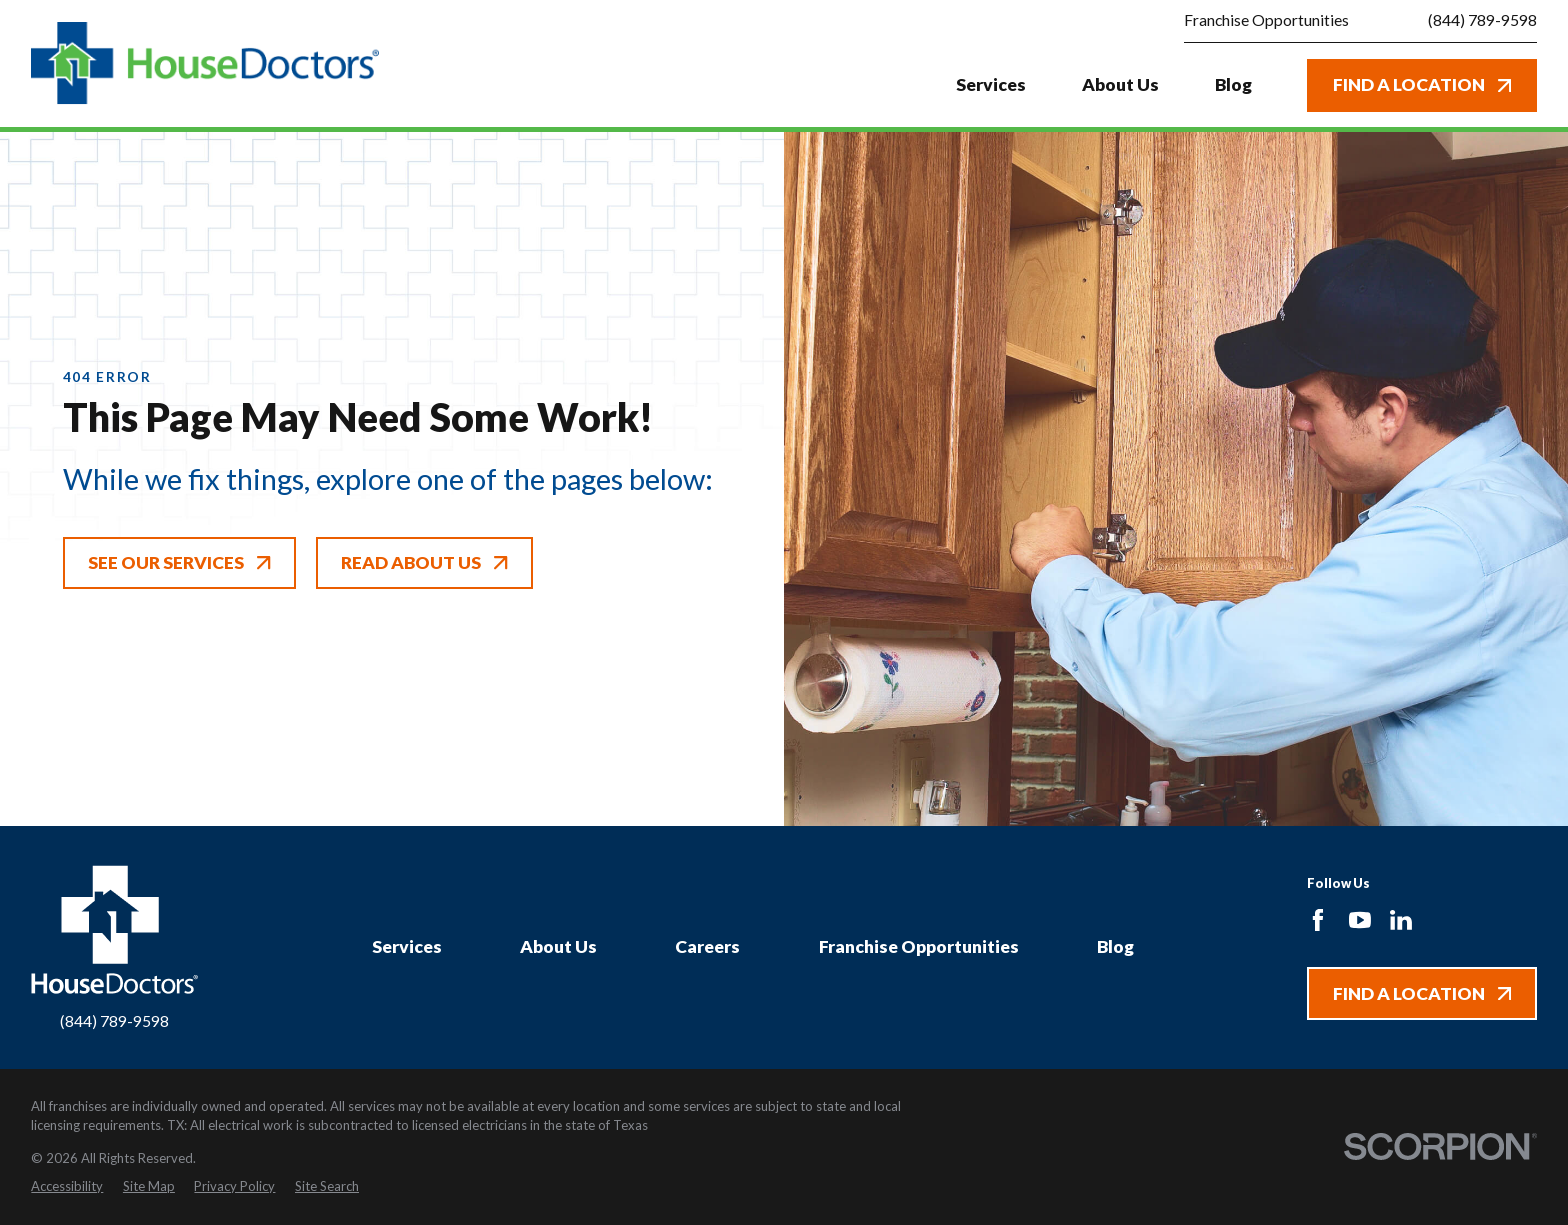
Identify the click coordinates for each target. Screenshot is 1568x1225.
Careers (707, 946)
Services (407, 946)
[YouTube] (1360, 920)
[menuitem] (67, 1187)
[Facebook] (1318, 920)
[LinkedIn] (1401, 920)
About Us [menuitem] (1120, 84)
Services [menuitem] (991, 84)
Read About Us (424, 562)
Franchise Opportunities (1266, 20)
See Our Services (179, 562)
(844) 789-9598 (1482, 21)
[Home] (205, 63)
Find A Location (1422, 84)
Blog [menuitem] (1233, 84)
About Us (558, 946)
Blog (1115, 946)
